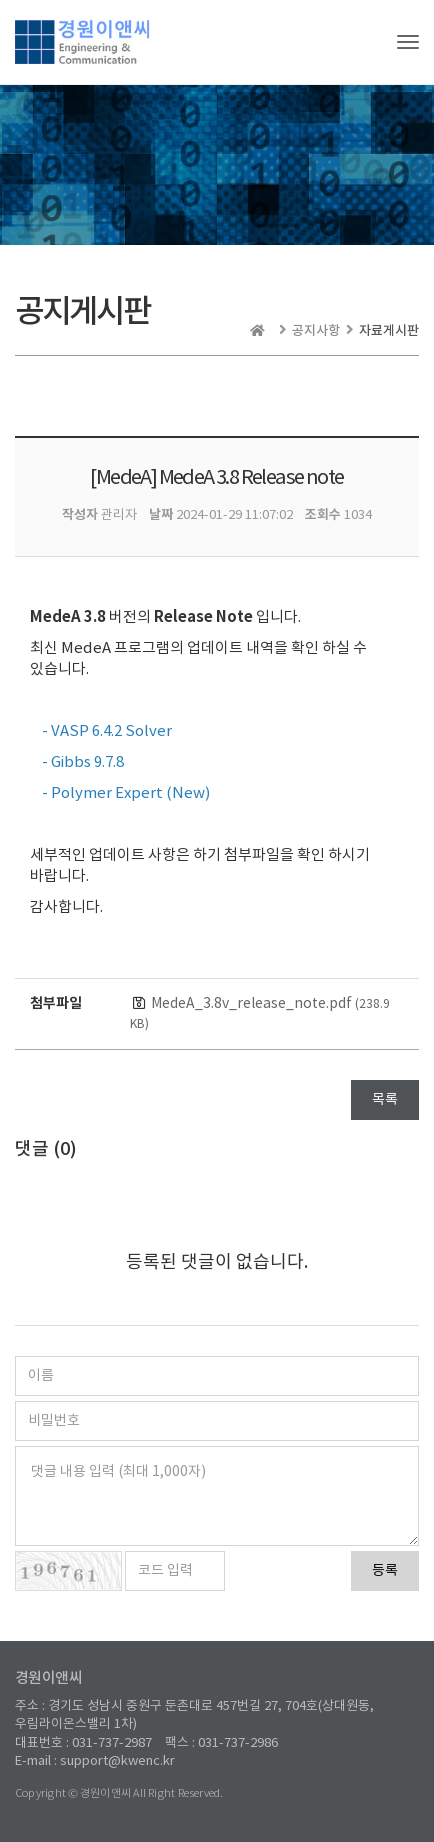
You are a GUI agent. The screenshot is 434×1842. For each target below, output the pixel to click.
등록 (385, 1571)
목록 (385, 1100)
